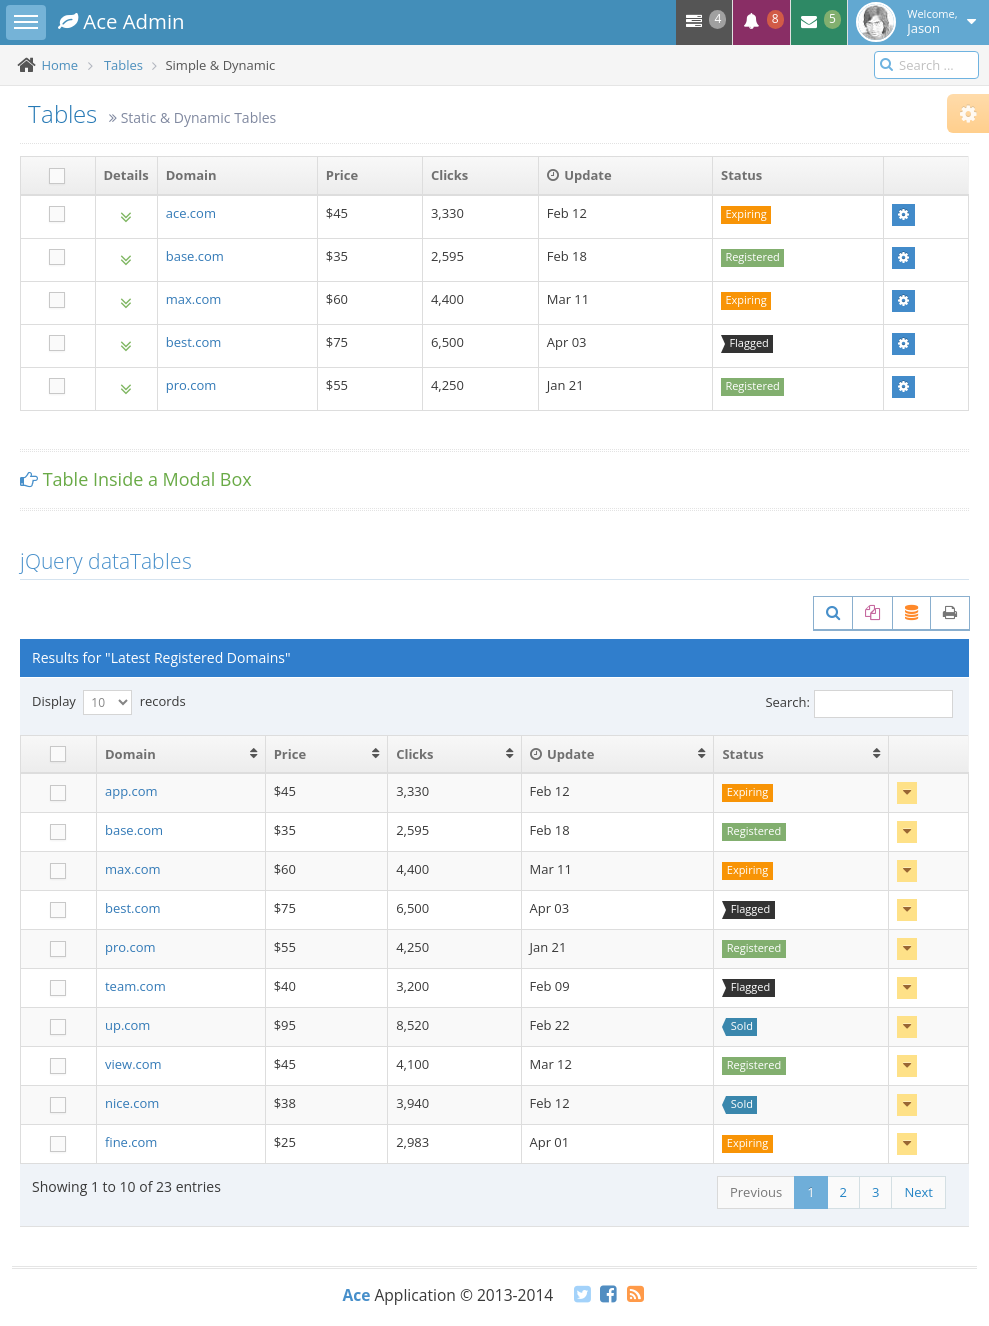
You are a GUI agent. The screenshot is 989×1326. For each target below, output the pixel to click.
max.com (194, 299)
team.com (135, 986)
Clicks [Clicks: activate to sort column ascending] (414, 754)
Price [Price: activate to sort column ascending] (290, 754)
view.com (133, 1064)
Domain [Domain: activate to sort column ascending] (130, 754)
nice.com (132, 1103)
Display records (109, 702)
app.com (131, 791)
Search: (859, 704)
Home (59, 65)
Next (918, 1192)
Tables (123, 65)
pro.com (191, 385)
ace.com (191, 213)
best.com (194, 342)
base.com (195, 256)
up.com (127, 1025)
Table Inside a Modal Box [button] (147, 479)
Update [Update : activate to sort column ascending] (562, 754)
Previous (756, 1192)
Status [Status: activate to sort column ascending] (742, 754)
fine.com (131, 1142)
